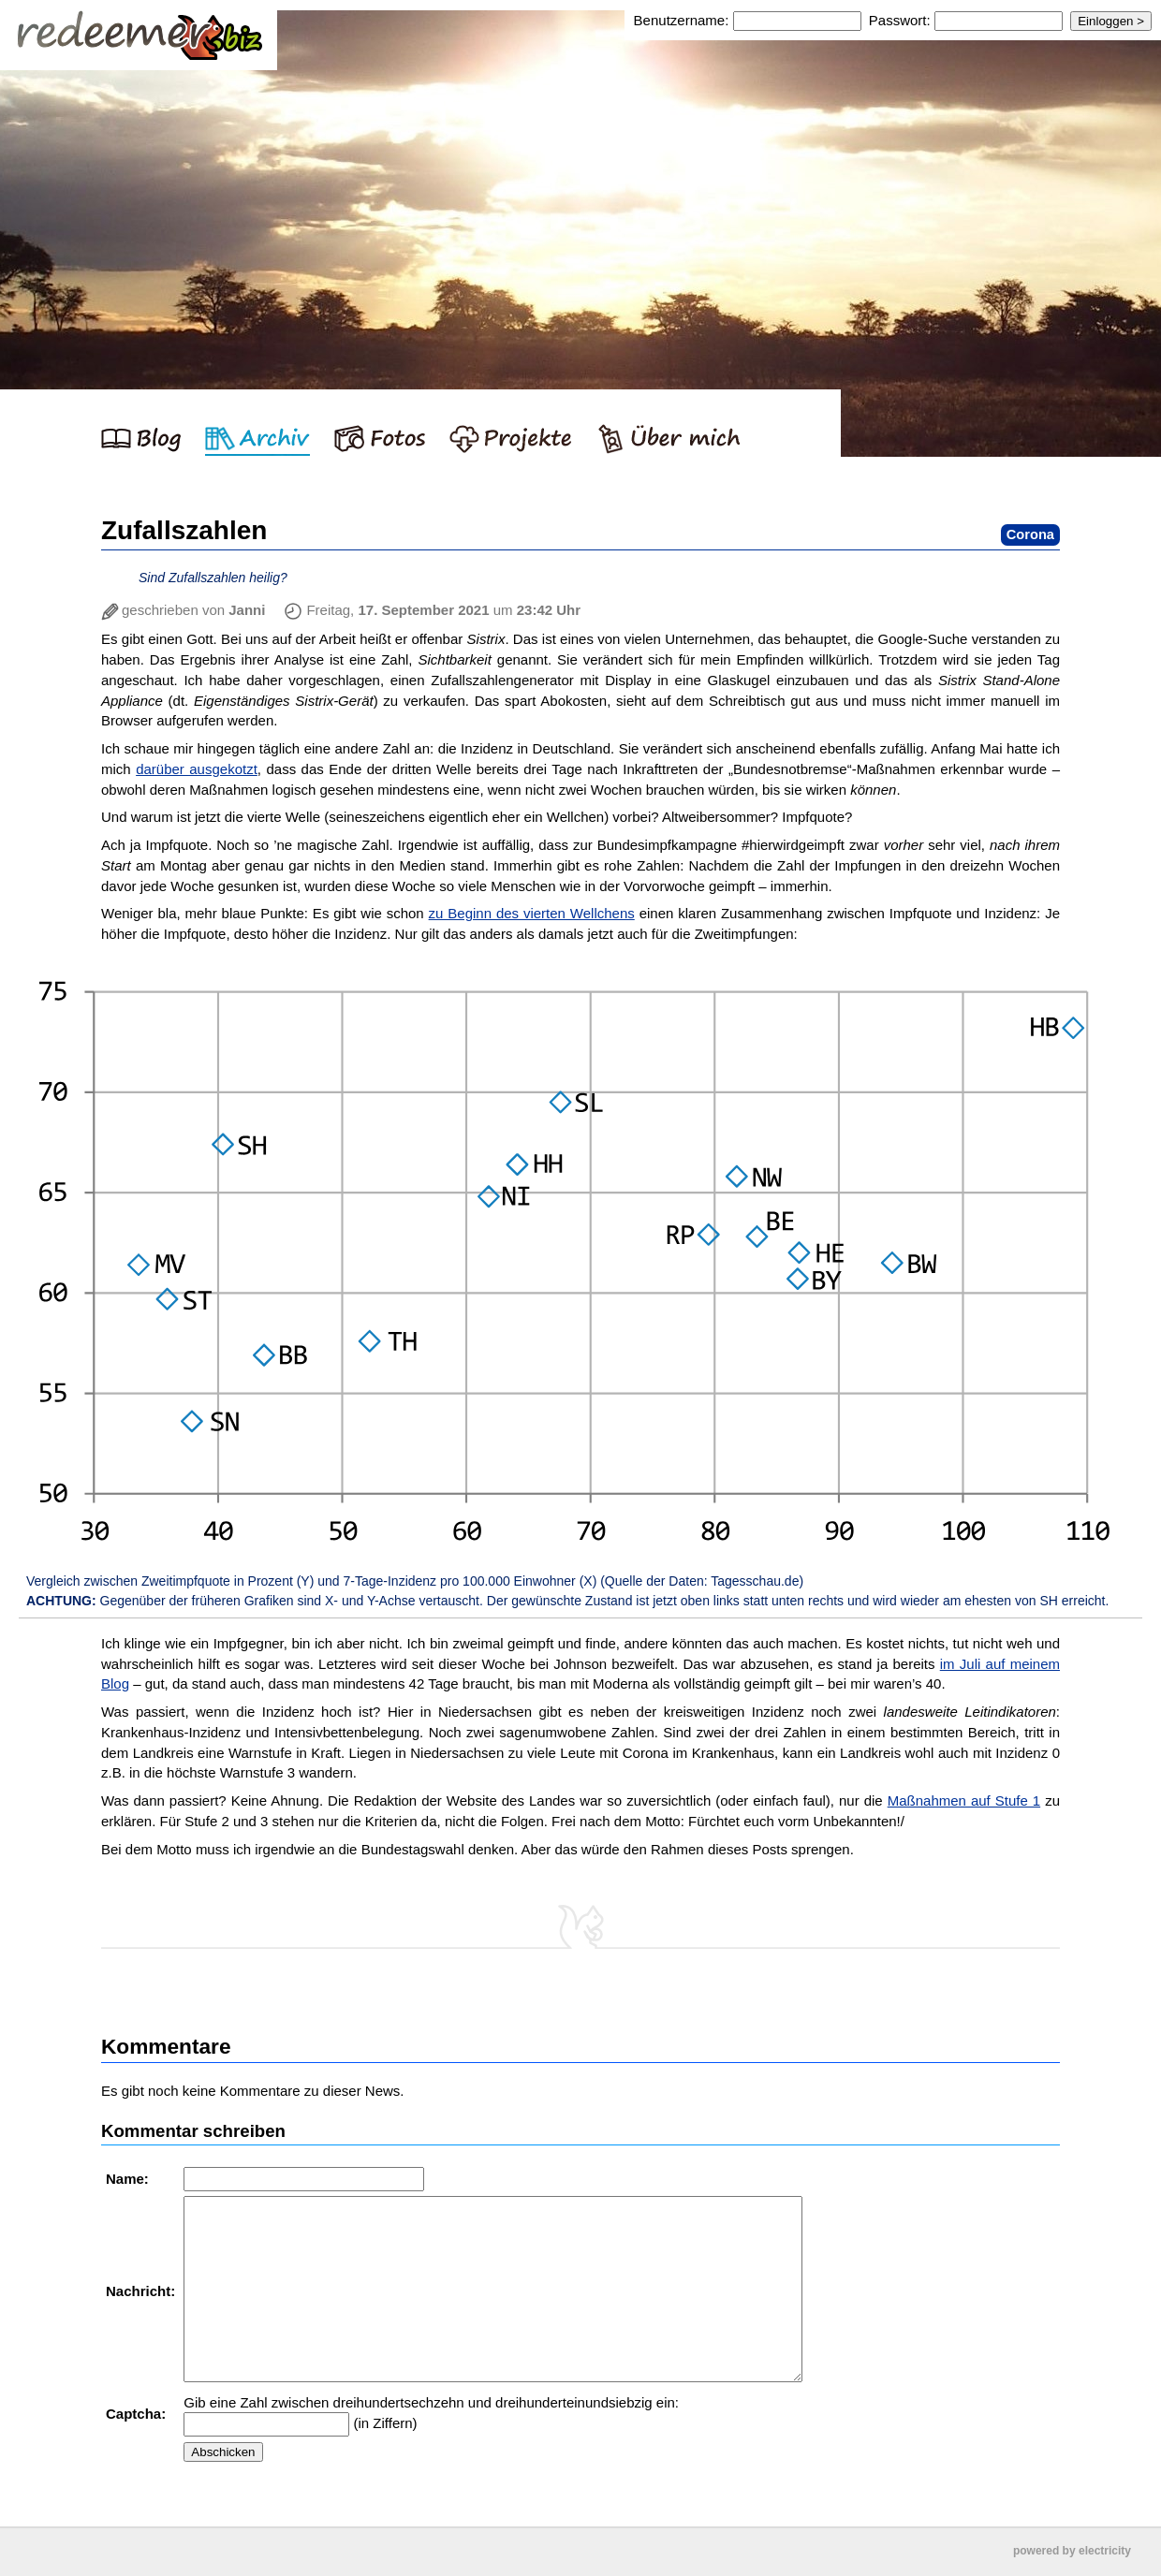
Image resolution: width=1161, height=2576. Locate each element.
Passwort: (900, 20)
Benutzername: (683, 20)
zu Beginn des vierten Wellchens (532, 913)
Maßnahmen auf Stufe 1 (964, 1800)
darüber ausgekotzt (196, 769)
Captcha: (137, 2414)
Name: (129, 2179)
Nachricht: (142, 2291)
